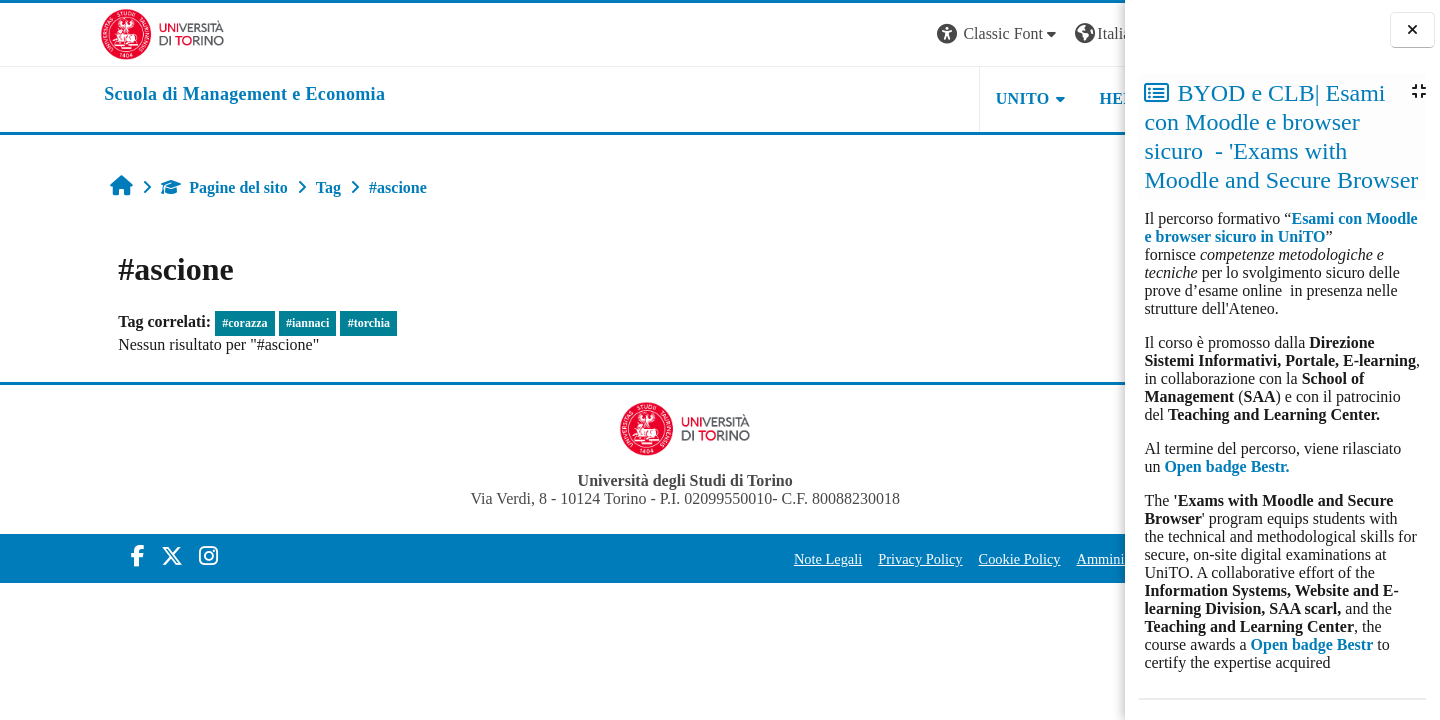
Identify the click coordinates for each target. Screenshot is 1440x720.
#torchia (278, 323)
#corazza (154, 323)
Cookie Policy (874, 559)
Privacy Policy (775, 559)
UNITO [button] (878, 98)
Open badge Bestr (1312, 644)
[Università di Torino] (62, 32)
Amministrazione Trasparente (1016, 559)
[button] (854, 34)
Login (1090, 33)
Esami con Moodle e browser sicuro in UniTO (1280, 227)
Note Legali (683, 559)
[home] (144, 95)
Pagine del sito (134, 187)
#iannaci (217, 323)
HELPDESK (999, 98)
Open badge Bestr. (1226, 466)
